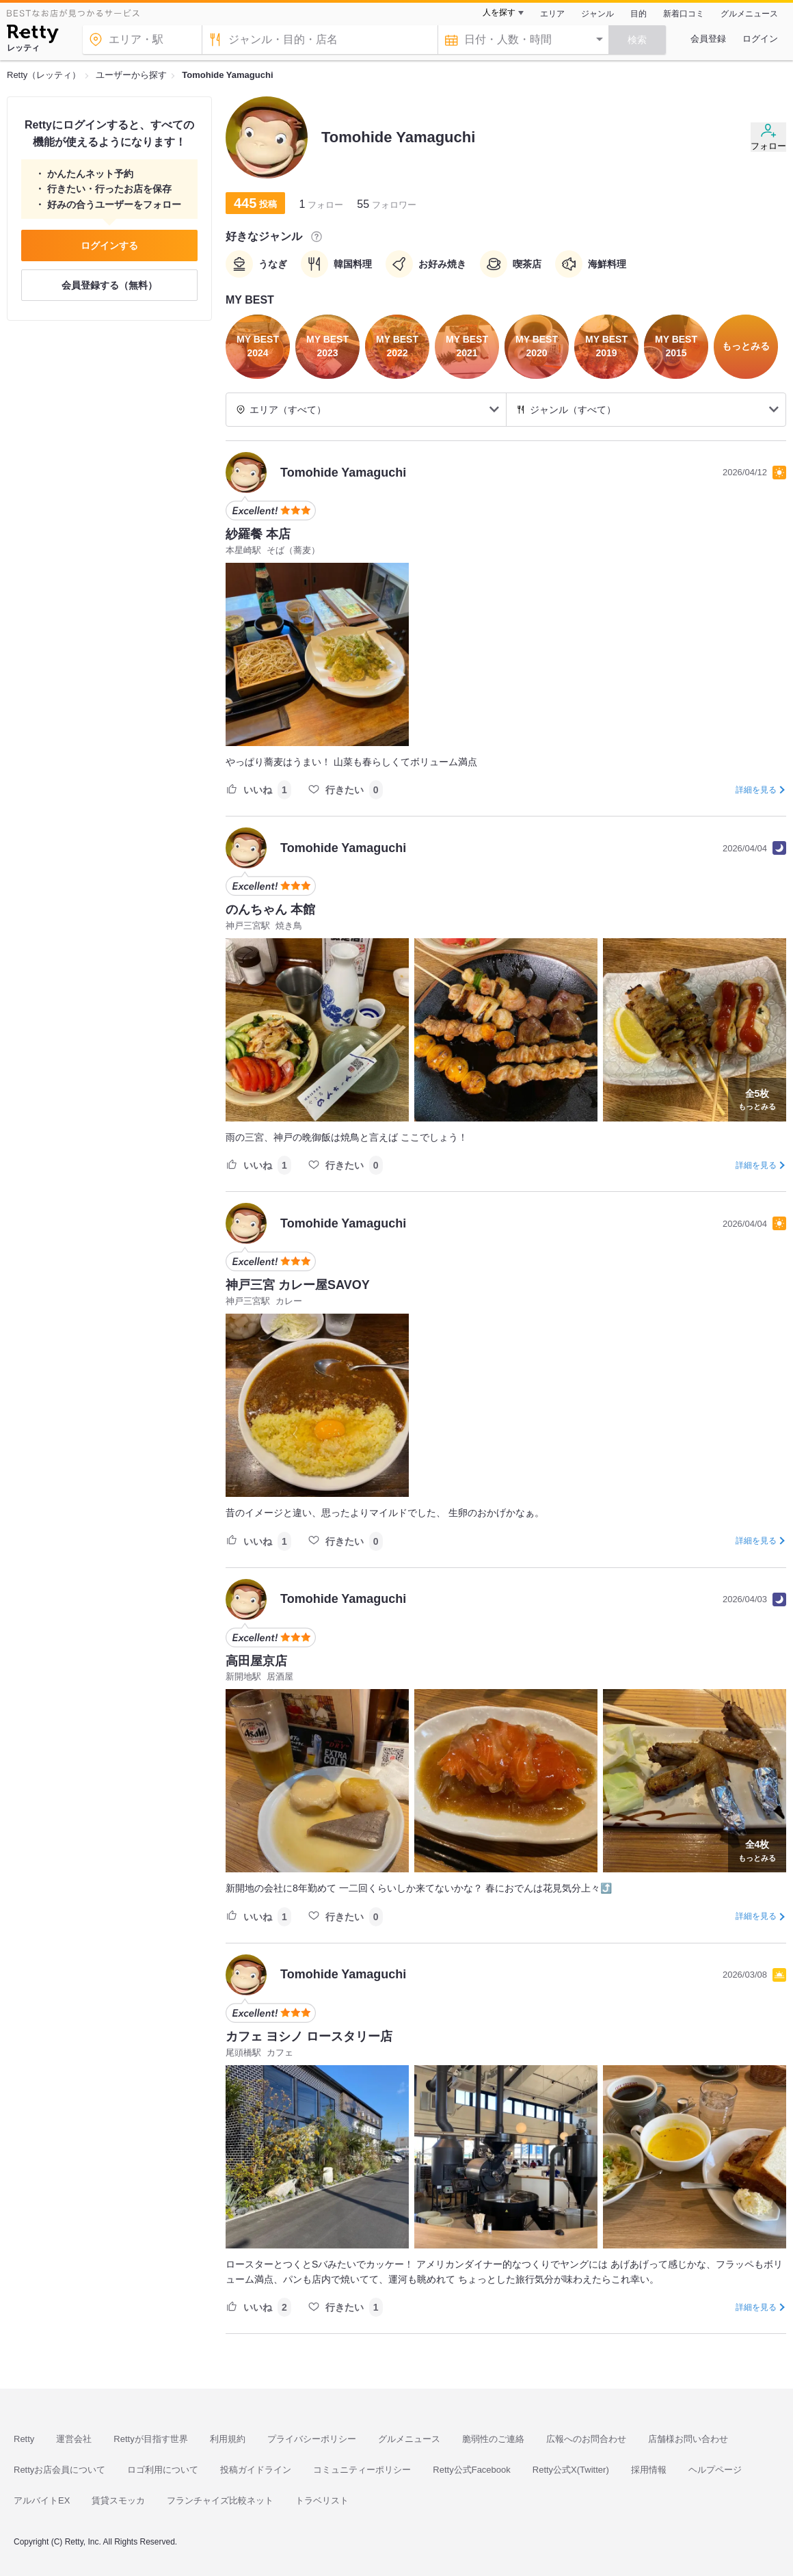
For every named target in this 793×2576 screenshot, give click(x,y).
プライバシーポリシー (311, 2439)
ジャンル (597, 13)
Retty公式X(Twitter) (571, 2470)
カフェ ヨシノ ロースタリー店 (309, 2036)
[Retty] (32, 36)
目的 (638, 13)
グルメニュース (749, 13)
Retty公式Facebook (471, 2470)
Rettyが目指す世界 (150, 2439)
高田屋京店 (256, 1661)
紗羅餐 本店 (258, 534)
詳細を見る (756, 790)
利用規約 (227, 2439)
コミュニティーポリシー (362, 2470)
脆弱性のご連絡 (493, 2439)
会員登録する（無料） (109, 285)
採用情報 (649, 2470)
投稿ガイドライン (255, 2470)
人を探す (499, 12)
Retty (24, 2439)
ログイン (760, 39)
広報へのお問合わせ (586, 2439)
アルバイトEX (42, 2500)
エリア (552, 13)
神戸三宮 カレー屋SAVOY (298, 1285)
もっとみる (757, 1098)
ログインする (109, 245)
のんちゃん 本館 (270, 909)
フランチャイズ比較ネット (220, 2500)
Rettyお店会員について (59, 2470)
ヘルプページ (715, 2470)
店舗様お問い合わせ (688, 2439)
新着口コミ (683, 13)
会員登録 (708, 39)
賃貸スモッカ (118, 2500)
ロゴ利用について (162, 2470)
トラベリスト (322, 2500)
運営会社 (74, 2439)
